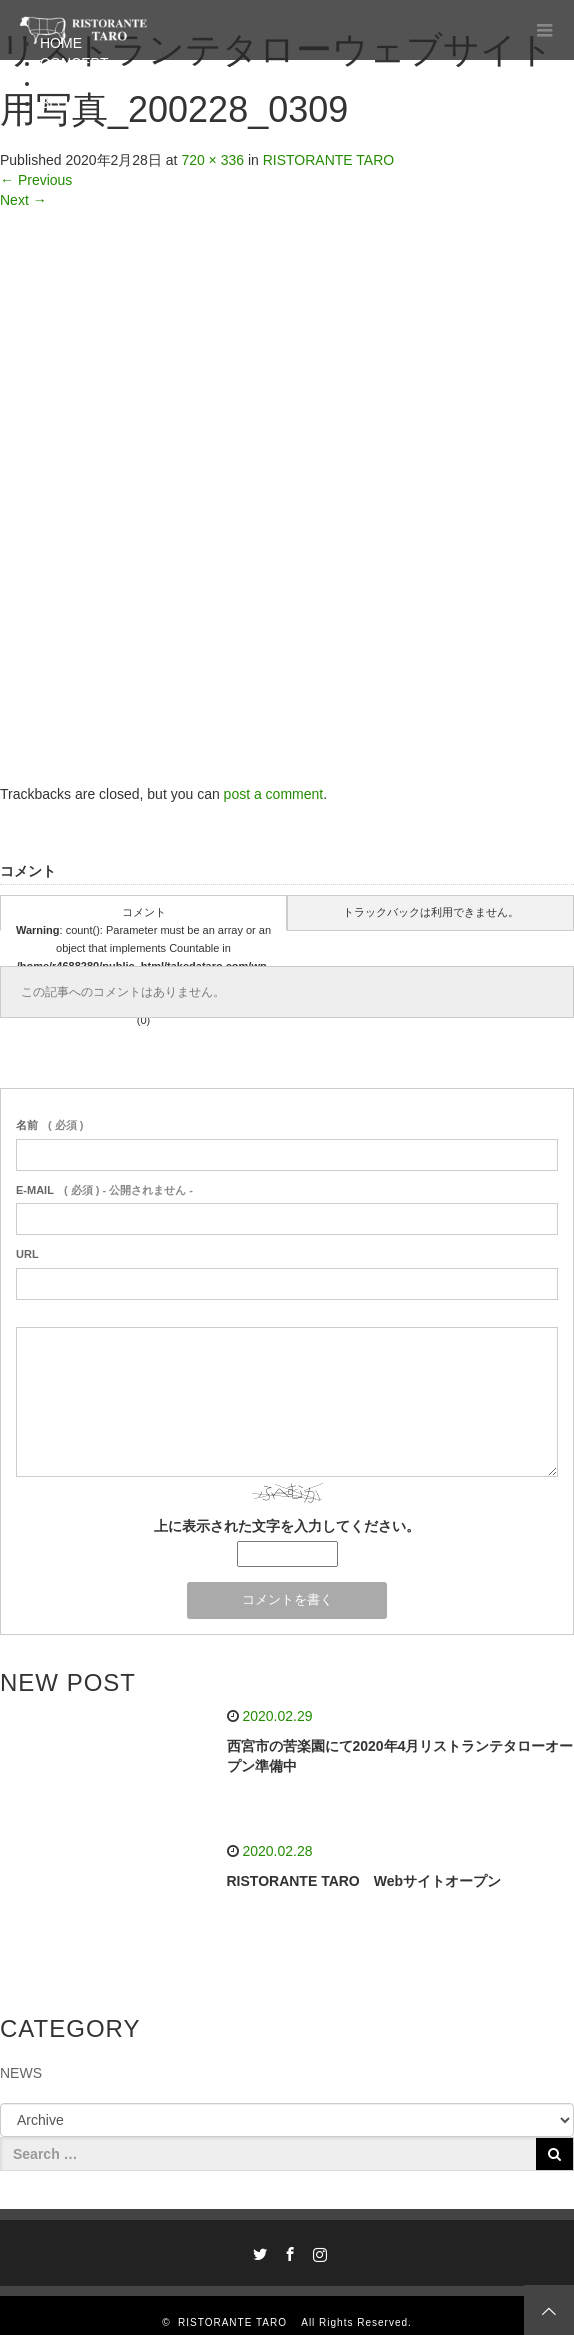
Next (23, 200)
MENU (60, 83)
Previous (36, 180)
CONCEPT (74, 63)
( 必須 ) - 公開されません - (104, 1190)
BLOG (59, 103)
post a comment (274, 794)
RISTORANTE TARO (328, 160)
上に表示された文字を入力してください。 (287, 1526)
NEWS (21, 2073)
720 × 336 (212, 160)
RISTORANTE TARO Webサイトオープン (364, 1881)
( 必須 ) (49, 1125)
